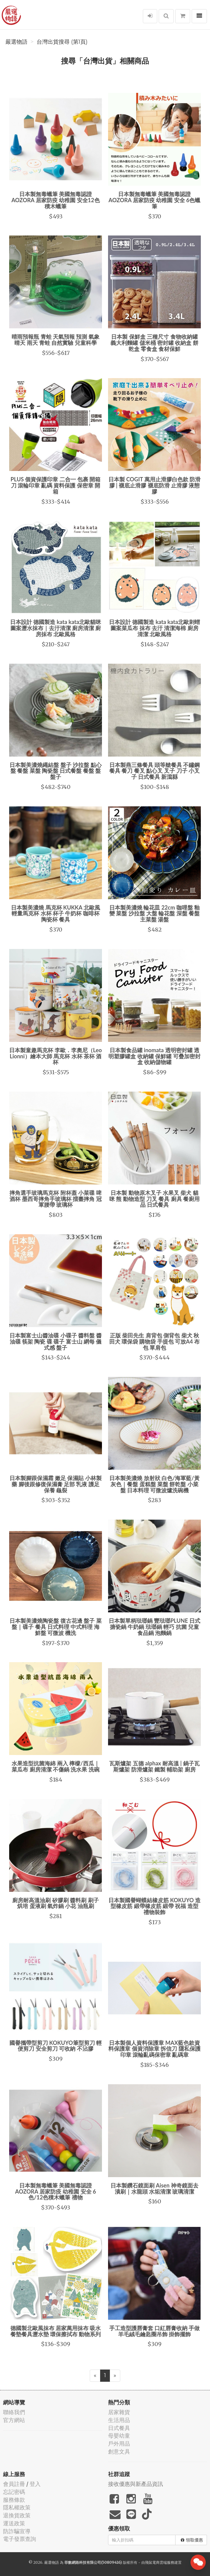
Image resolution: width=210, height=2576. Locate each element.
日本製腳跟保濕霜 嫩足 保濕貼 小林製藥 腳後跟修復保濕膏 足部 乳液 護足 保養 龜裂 (55, 1484)
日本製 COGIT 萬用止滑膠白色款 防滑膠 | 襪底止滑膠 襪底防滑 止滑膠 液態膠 (154, 485)
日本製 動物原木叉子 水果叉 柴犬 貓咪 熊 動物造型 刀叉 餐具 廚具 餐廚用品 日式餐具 (154, 1198)
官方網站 (14, 2420)
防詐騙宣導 (17, 2531)
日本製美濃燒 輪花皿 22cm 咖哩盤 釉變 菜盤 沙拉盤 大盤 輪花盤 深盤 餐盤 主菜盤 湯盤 (154, 913)
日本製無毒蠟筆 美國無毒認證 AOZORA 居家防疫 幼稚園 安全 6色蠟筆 (155, 200)
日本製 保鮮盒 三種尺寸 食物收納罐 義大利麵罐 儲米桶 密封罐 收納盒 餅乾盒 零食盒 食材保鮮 (154, 342)
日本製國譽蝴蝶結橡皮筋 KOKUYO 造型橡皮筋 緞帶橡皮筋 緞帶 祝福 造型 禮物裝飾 (154, 1906)
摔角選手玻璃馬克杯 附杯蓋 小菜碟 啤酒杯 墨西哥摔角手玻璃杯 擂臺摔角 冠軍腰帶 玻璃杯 (55, 1198)
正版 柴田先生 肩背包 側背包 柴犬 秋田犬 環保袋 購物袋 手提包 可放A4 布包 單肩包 (154, 1341)
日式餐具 (119, 2428)
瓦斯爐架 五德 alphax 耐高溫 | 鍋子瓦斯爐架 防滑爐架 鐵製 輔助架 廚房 (154, 1766)
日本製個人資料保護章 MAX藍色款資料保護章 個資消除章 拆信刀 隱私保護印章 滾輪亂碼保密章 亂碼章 (154, 2048)
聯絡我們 (14, 2412)
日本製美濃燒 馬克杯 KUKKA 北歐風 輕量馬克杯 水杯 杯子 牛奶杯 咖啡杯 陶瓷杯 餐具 (55, 913)
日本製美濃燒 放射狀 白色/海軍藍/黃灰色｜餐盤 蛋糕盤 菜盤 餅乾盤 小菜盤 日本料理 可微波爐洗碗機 (154, 1484)
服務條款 (14, 2499)
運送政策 (14, 2523)
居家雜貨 (119, 2412)
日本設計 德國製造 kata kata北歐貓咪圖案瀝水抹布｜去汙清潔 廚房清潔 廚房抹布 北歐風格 (55, 627)
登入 (35, 2483)
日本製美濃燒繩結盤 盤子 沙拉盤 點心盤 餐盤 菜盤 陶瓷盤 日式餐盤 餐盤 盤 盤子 (55, 770)
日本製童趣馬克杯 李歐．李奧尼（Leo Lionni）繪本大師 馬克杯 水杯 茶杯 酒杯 (55, 1056)
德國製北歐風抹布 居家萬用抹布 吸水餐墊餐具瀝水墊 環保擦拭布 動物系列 (55, 2331)
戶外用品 (119, 2443)
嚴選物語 (16, 41)
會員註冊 (14, 2483)
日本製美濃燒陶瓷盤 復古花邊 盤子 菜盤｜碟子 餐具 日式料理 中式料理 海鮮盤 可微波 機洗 (55, 1626)
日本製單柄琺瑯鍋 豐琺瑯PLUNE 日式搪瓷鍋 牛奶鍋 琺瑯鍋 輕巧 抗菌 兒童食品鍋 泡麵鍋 (154, 1626)
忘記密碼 (14, 2491)
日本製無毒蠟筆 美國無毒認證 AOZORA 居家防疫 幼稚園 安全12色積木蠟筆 (55, 200)
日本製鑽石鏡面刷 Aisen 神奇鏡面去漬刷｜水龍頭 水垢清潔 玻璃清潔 (154, 2188)
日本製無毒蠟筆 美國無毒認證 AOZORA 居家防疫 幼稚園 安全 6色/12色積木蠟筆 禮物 (55, 2191)
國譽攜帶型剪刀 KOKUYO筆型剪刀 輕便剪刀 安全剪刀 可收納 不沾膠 (55, 2045)
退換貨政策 (17, 2515)
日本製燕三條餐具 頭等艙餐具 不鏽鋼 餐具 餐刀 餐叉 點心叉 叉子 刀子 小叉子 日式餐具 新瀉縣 (154, 770)
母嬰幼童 (119, 2435)
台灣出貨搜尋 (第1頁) (62, 41)
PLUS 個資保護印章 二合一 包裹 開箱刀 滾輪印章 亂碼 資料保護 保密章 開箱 (56, 485)
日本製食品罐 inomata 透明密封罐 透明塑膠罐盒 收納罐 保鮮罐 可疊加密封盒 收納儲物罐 (154, 1056)
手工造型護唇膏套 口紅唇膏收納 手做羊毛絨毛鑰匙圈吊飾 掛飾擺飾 (154, 2331)
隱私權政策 (17, 2507)
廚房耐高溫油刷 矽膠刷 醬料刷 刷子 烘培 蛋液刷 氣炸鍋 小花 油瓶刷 (55, 1903)
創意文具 (119, 2451)
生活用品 (119, 2420)
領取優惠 (192, 2540)
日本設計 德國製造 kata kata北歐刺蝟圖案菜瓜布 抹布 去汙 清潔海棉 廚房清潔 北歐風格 (154, 627)
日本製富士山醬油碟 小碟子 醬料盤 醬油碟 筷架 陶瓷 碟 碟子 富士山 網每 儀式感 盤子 (55, 1341)
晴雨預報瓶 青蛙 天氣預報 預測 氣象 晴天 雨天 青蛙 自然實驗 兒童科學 (56, 339)
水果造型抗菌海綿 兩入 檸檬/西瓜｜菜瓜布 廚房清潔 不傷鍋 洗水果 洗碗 (56, 1766)
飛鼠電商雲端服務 (159, 2562)
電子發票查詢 (19, 2538)
